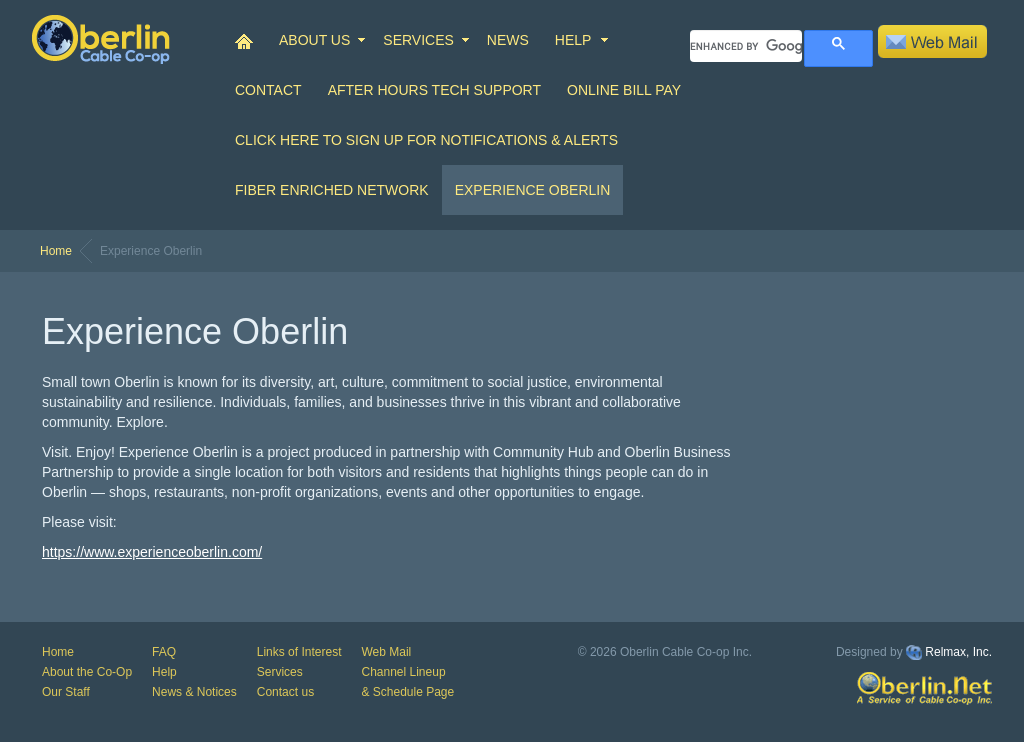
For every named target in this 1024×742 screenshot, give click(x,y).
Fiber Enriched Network (332, 190)
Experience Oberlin (533, 190)
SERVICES (418, 40)
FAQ (164, 652)
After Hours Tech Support (434, 90)
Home (56, 251)
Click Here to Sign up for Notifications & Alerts (426, 140)
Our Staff (66, 692)
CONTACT (268, 90)
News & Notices (194, 692)
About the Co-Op (87, 672)
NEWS (508, 40)
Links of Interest (299, 652)
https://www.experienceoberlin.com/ (152, 552)
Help (164, 672)
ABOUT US (314, 40)
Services (280, 672)
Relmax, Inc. (958, 652)
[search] (746, 46)
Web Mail (386, 652)
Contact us (285, 692)
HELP (573, 40)
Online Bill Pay (624, 90)
